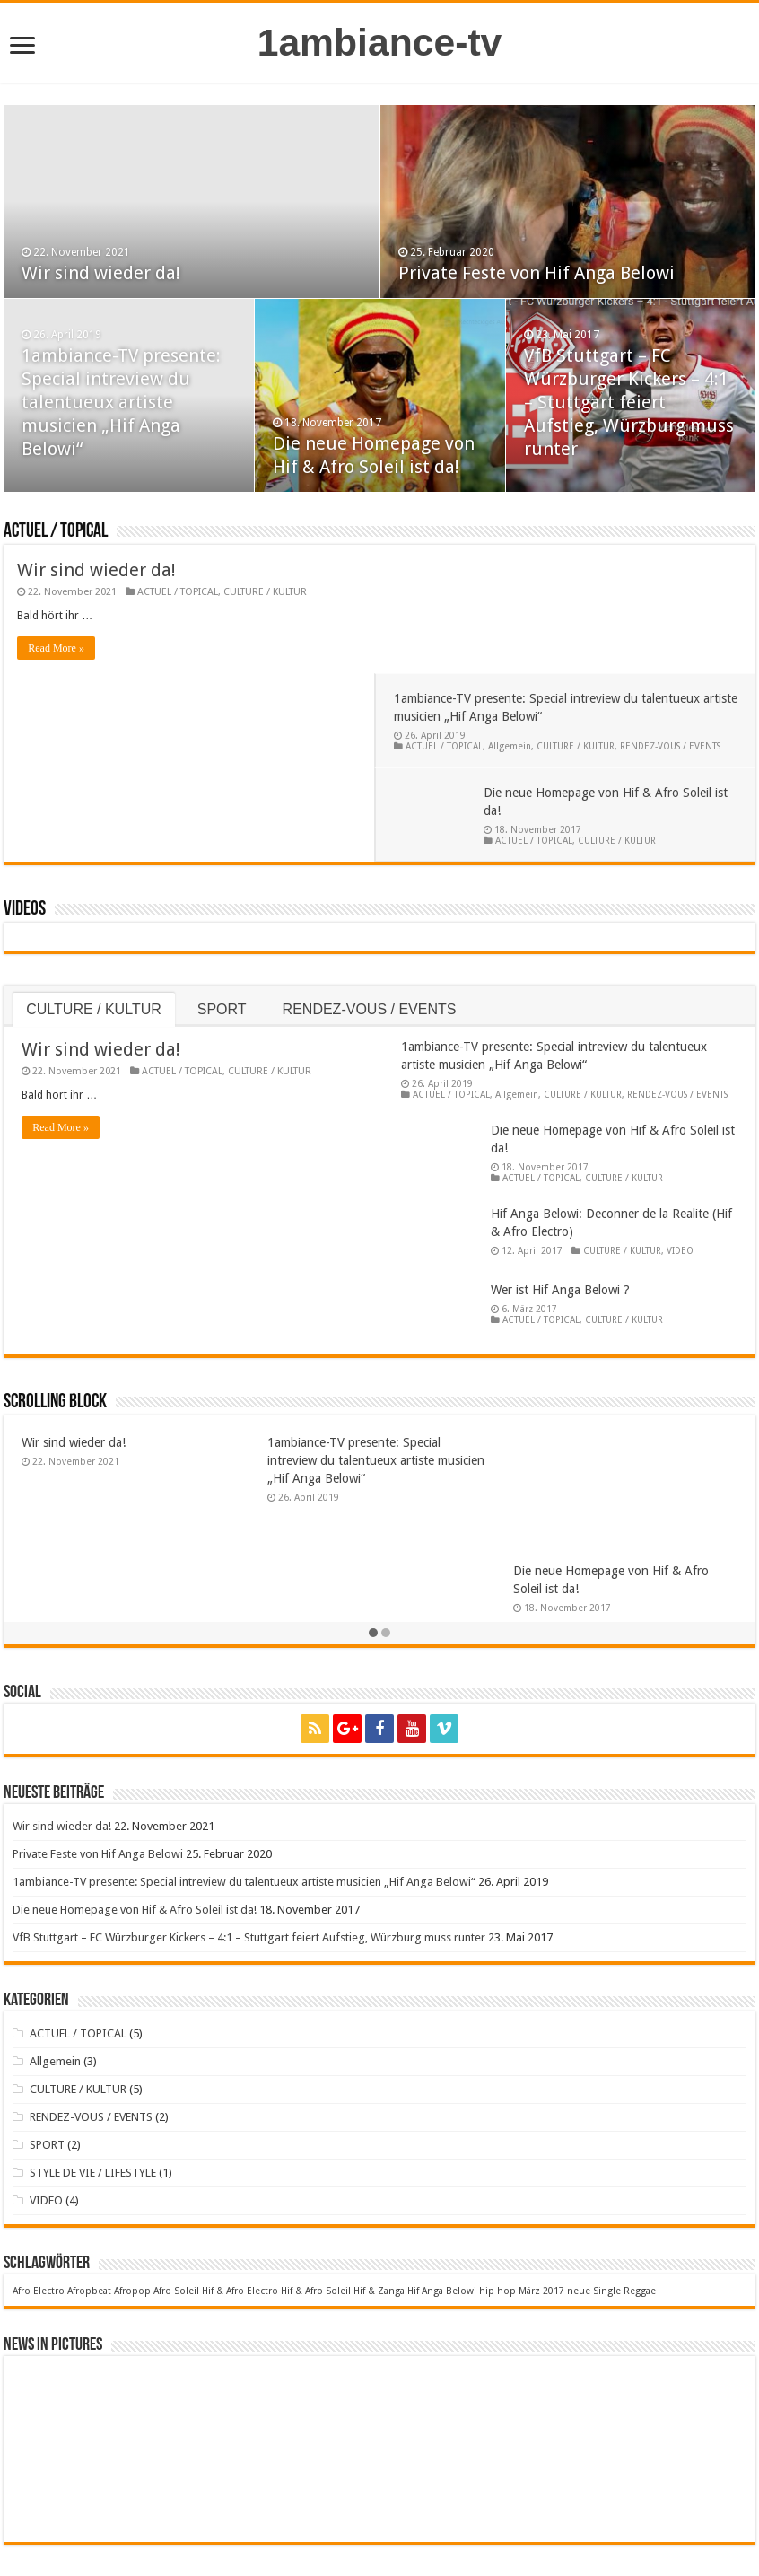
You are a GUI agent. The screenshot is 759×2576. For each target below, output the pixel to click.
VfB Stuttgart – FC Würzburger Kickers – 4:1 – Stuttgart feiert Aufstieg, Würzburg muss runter (629, 402)
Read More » (56, 648)
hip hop (497, 2163)
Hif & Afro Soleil (316, 2163)
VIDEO (680, 1122)
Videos (25, 781)
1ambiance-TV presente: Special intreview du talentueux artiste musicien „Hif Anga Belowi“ (121, 402)
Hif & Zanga (379, 2163)
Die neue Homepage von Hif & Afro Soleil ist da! (135, 1781)
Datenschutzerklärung (502, 2553)
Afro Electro (39, 2163)
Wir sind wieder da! (101, 273)
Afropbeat (89, 2163)
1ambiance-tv (379, 42)
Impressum (404, 2553)
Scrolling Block (55, 1274)
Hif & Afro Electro (240, 2163)
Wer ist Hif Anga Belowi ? (560, 1161)
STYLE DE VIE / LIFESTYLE (93, 2044)
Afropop (132, 2163)
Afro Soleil (176, 2163)
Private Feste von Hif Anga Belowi (536, 273)
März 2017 (541, 2163)
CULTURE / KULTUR (265, 592)
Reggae (640, 2163)
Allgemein (515, 617)
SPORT (222, 881)
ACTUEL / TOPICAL (56, 531)
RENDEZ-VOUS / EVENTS (676, 617)
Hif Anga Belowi (441, 2163)
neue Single (594, 2163)
